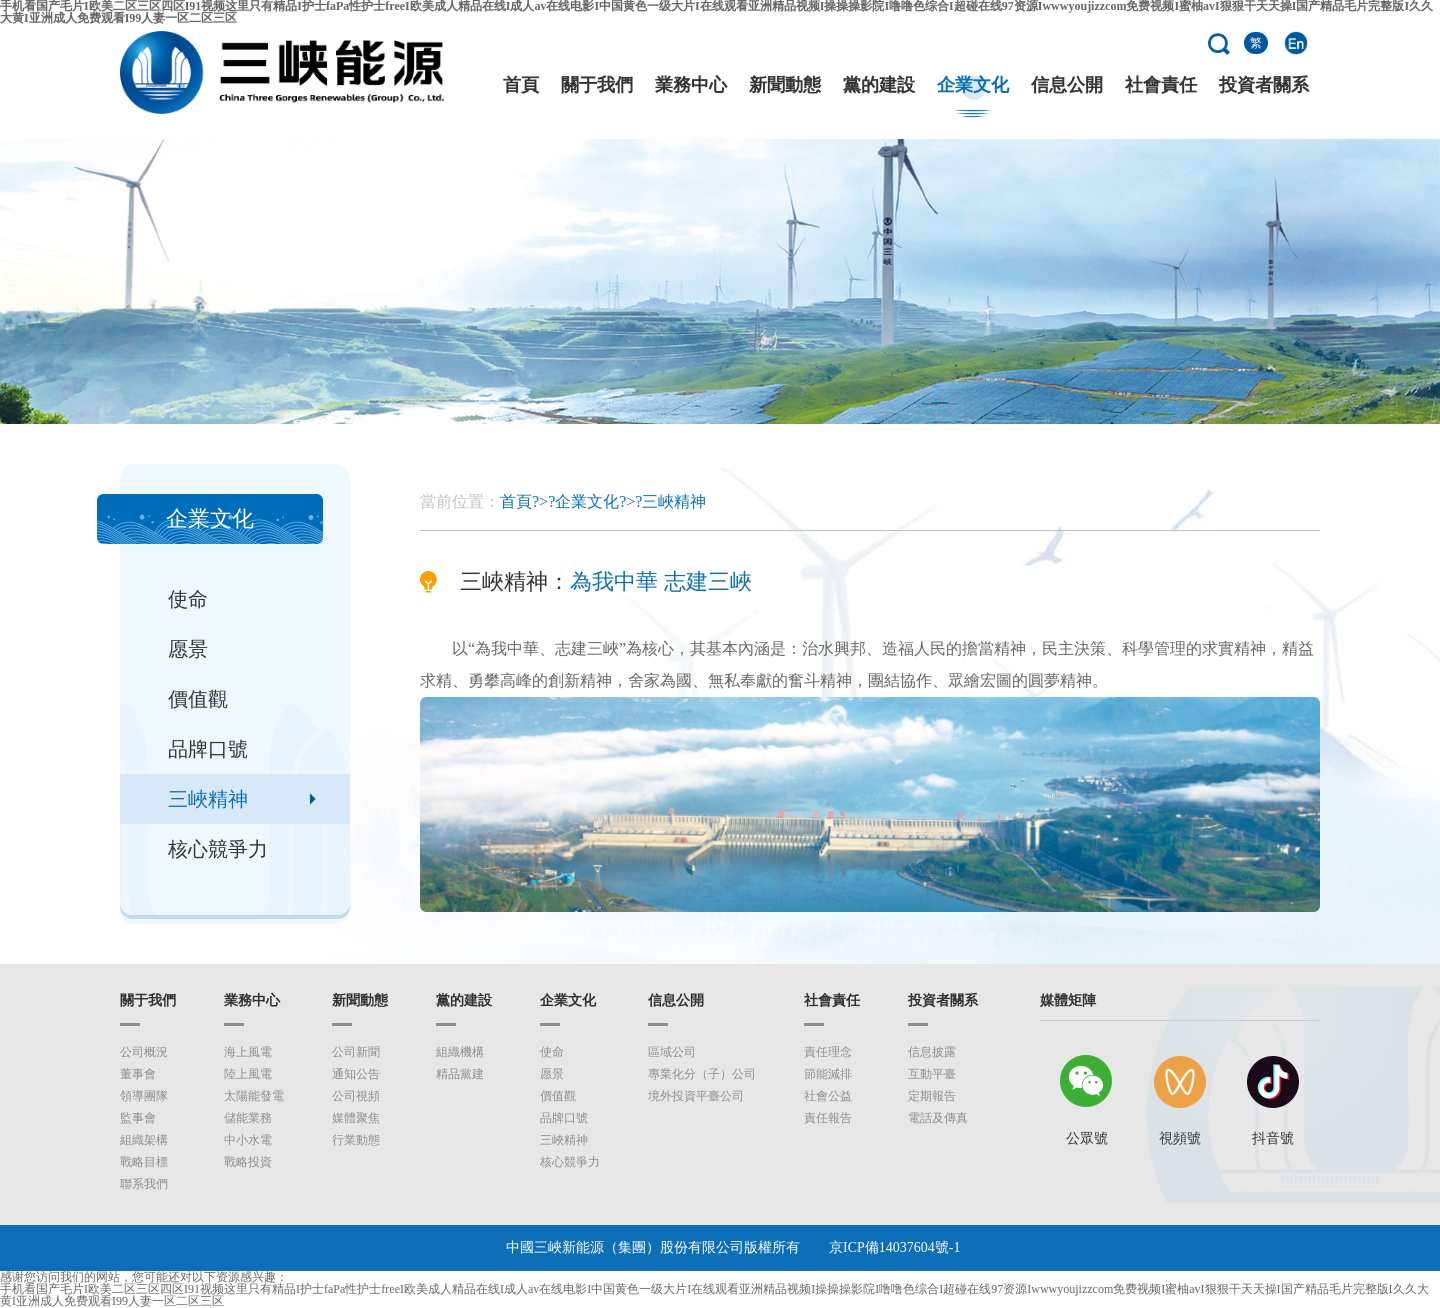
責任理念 (828, 1052)
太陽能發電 (254, 1096)
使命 (188, 599)
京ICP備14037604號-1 (894, 1247)
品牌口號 (208, 749)
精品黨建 (460, 1074)
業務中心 (691, 85)
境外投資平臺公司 (696, 1096)
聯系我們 (144, 1184)
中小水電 (248, 1140)
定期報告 (932, 1096)
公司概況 (144, 1052)
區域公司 (672, 1052)
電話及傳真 (938, 1118)
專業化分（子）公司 (702, 1074)
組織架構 (144, 1140)
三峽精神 (208, 799)
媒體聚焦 (356, 1118)
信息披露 (932, 1052)
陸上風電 (248, 1074)
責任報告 (828, 1118)
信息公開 (1067, 85)
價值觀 (198, 699)
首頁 (521, 85)
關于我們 (597, 85)
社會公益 (828, 1096)
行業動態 (356, 1140)
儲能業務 (248, 1118)
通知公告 (356, 1074)
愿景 (188, 649)
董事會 (138, 1074)
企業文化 (973, 85)
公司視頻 (356, 1096)
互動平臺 (932, 1074)
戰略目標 (144, 1162)
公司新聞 (356, 1052)
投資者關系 (1264, 85)
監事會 (138, 1118)
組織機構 (460, 1052)
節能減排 (828, 1074)
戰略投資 (248, 1162)
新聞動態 (785, 85)
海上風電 (248, 1052)
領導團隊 (144, 1096)
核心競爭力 (218, 849)
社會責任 (1161, 85)
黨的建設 (879, 85)
